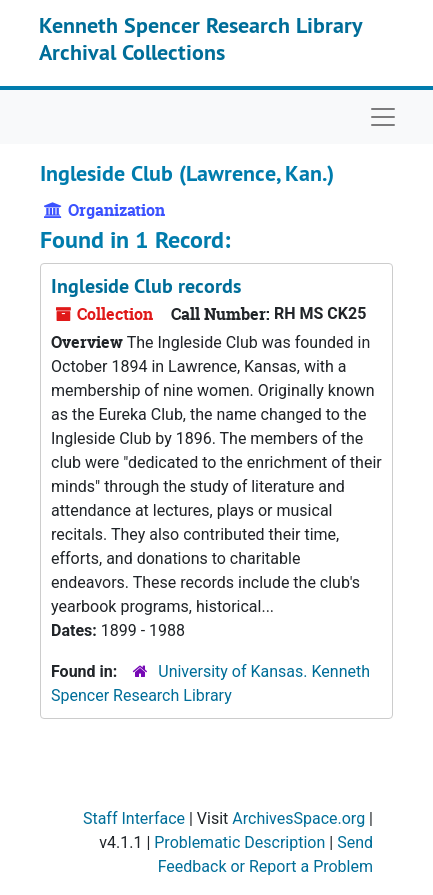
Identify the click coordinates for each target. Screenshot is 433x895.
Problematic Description (239, 842)
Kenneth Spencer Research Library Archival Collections (200, 38)
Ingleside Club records (146, 286)
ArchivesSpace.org (298, 818)
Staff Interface (134, 818)
